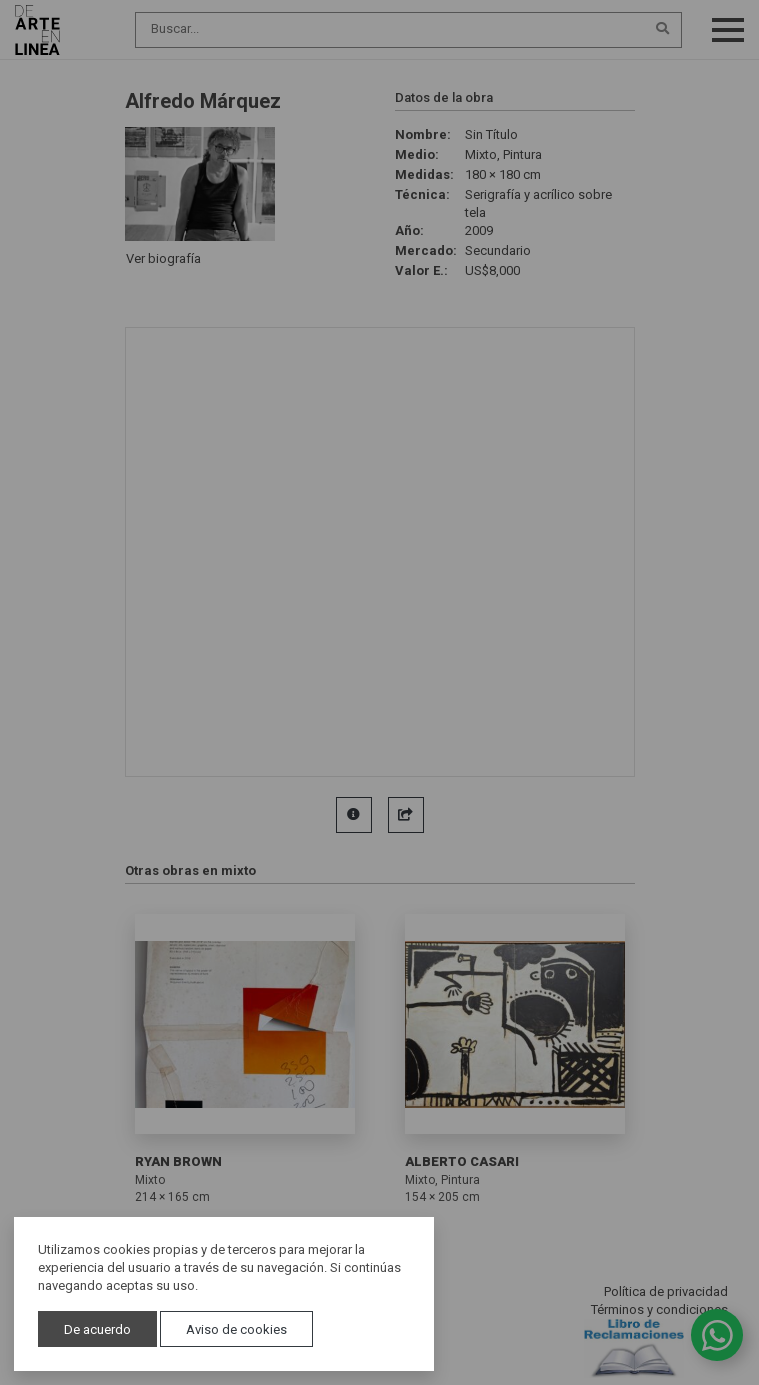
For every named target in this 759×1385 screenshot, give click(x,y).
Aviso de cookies (236, 1329)
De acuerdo (97, 1329)
